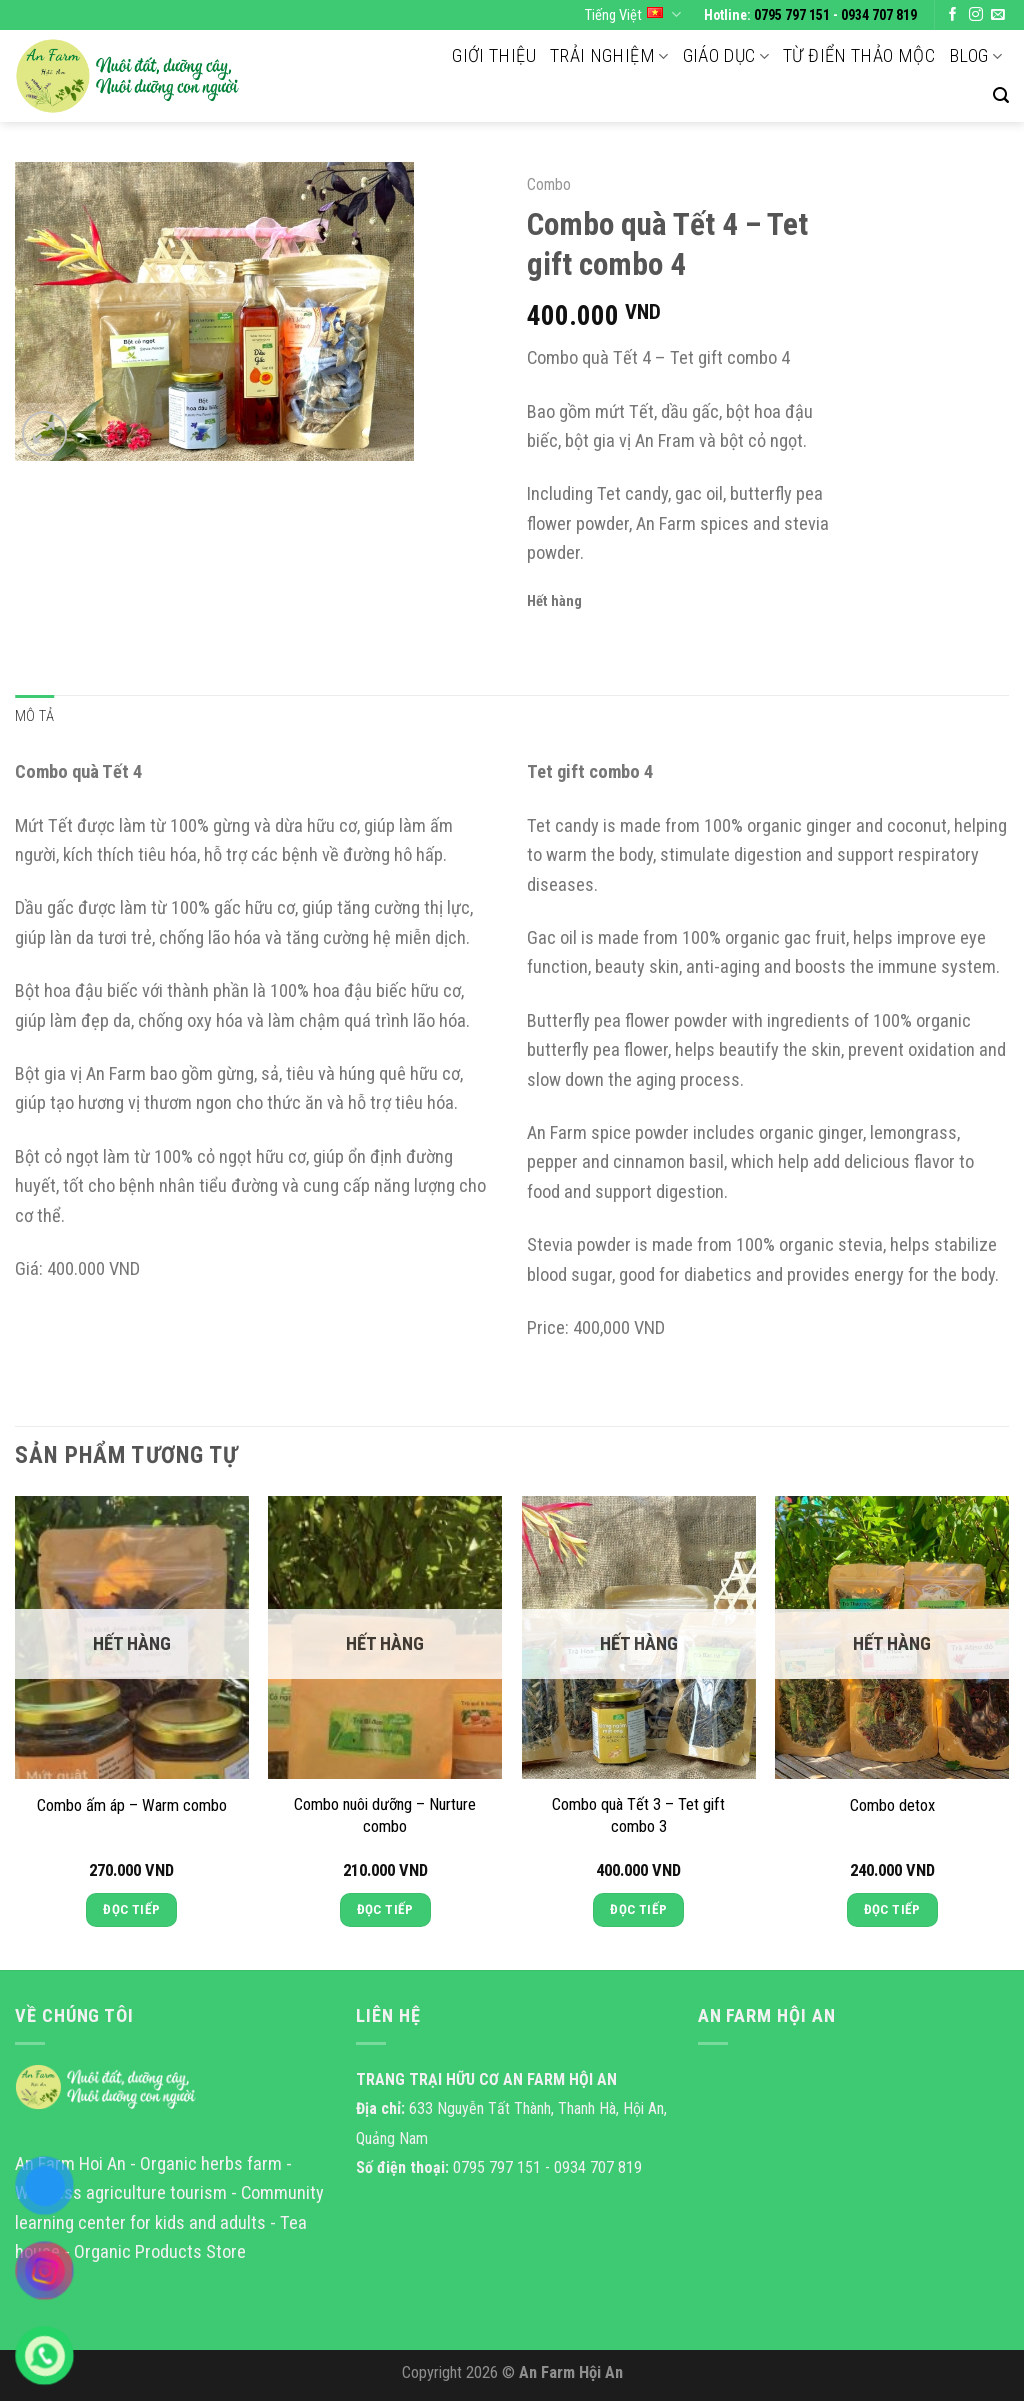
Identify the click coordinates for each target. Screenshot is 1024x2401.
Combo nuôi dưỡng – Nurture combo (385, 1815)
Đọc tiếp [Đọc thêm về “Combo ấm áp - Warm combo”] (131, 1909)
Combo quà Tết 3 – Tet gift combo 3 (638, 1815)
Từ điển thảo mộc (859, 55)
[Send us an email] (998, 15)
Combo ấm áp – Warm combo (132, 1805)
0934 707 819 (879, 15)
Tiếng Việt (633, 14)
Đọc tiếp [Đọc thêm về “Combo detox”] (892, 1909)
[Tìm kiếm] (1001, 95)
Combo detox (892, 1805)
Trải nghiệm (609, 55)
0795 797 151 (792, 15)
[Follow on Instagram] (976, 15)
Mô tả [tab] (34, 716)
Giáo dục (726, 55)
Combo (549, 184)
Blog (975, 55)
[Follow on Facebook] (953, 15)
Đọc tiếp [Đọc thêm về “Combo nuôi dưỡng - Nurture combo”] (385, 1909)
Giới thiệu (494, 55)
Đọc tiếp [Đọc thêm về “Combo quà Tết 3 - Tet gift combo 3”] (638, 1909)
